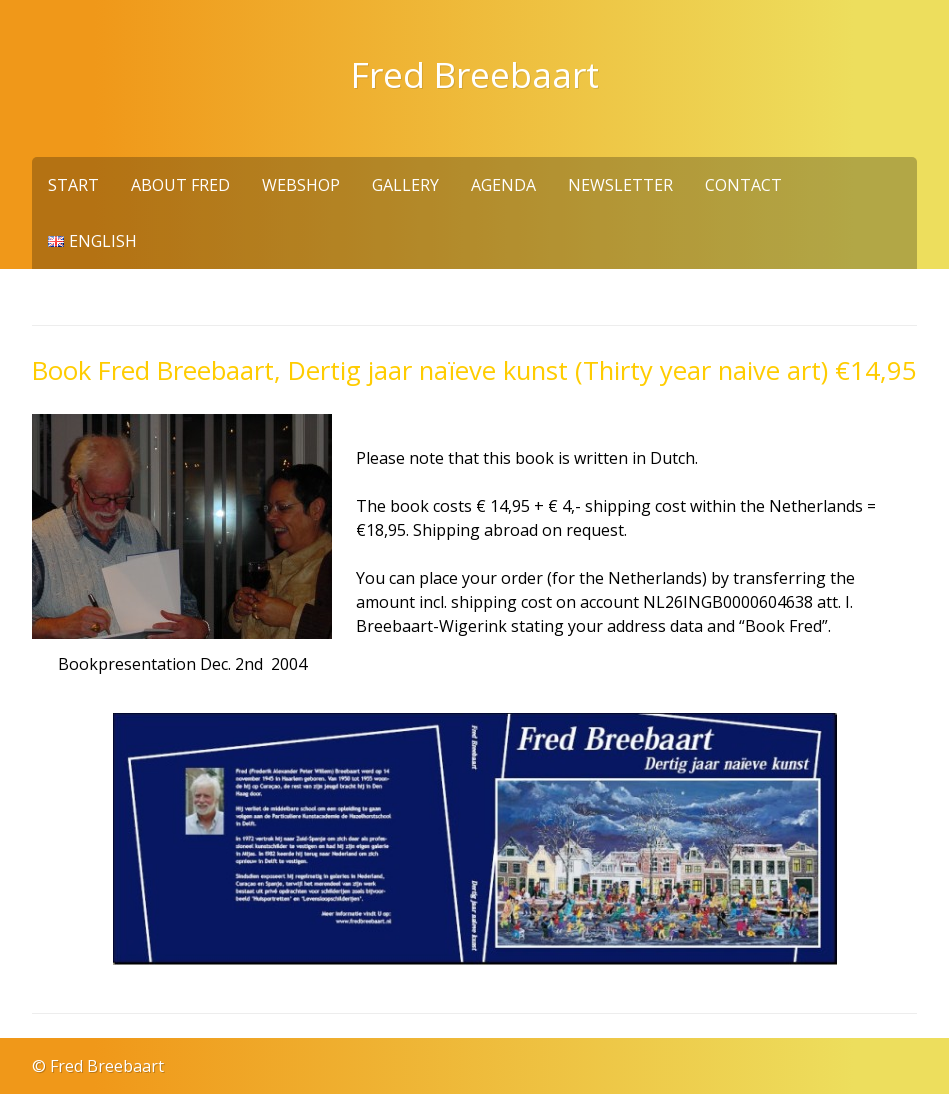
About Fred (180, 185)
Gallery (405, 185)
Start (73, 185)
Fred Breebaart (475, 74)
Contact (743, 185)
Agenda (503, 185)
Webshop (301, 185)
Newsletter (620, 185)
